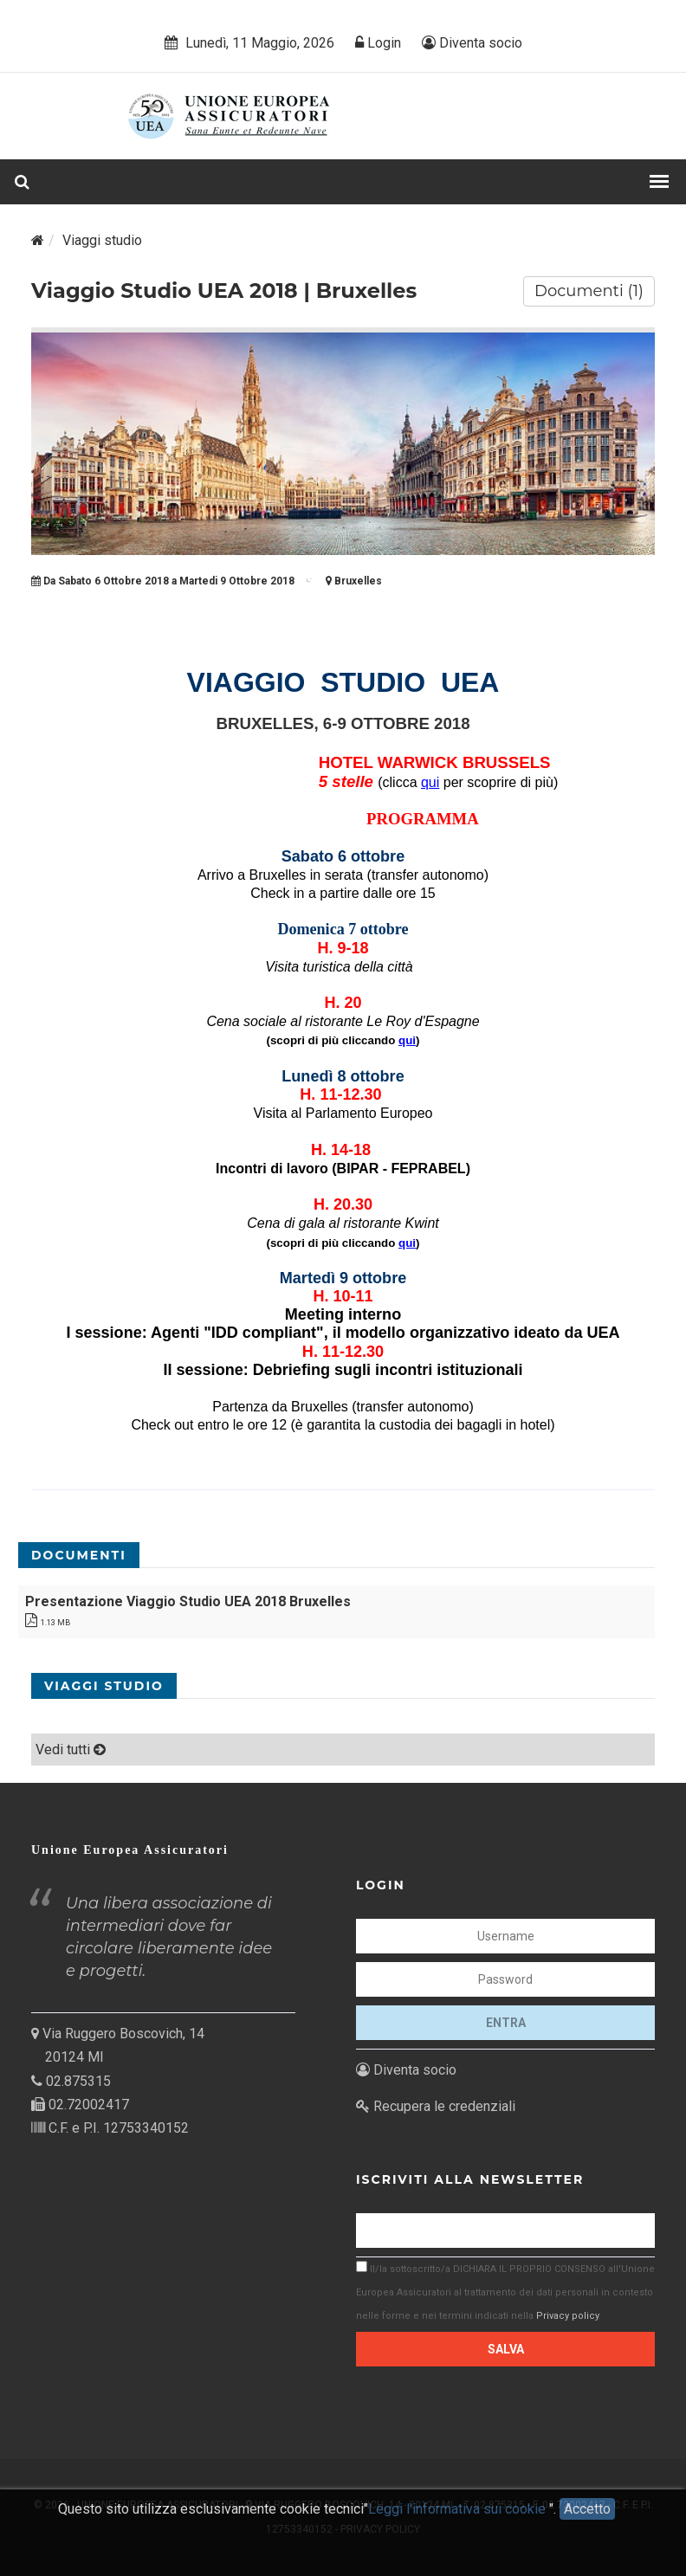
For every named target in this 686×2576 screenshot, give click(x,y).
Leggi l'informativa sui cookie (458, 2518)
